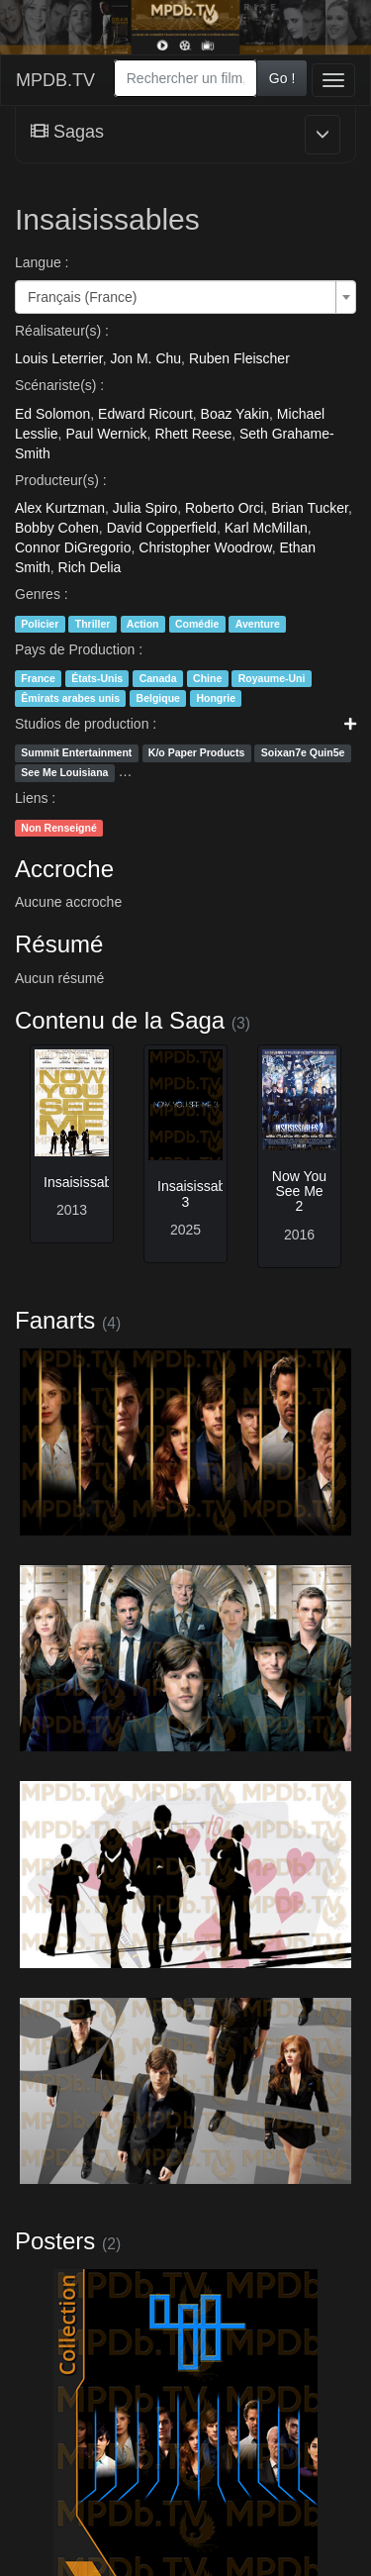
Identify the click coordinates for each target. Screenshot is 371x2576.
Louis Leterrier (59, 358)
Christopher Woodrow (205, 547)
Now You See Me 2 (299, 1191)
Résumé (59, 944)
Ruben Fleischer (239, 358)
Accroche (64, 868)
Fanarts (55, 1320)
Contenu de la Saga (120, 1020)
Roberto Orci (224, 508)
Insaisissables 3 (200, 1193)
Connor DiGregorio (73, 547)
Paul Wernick (105, 434)
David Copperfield (162, 528)
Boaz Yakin (235, 414)
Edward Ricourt (145, 414)
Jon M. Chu (146, 358)
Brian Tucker (309, 508)
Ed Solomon (52, 414)
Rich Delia (90, 567)
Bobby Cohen (57, 528)
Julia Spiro (145, 508)
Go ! (282, 78)
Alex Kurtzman (60, 508)
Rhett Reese (193, 434)
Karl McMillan (266, 528)
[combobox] (185, 78)
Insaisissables (87, 1182)
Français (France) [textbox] (82, 297)
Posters (55, 2241)
